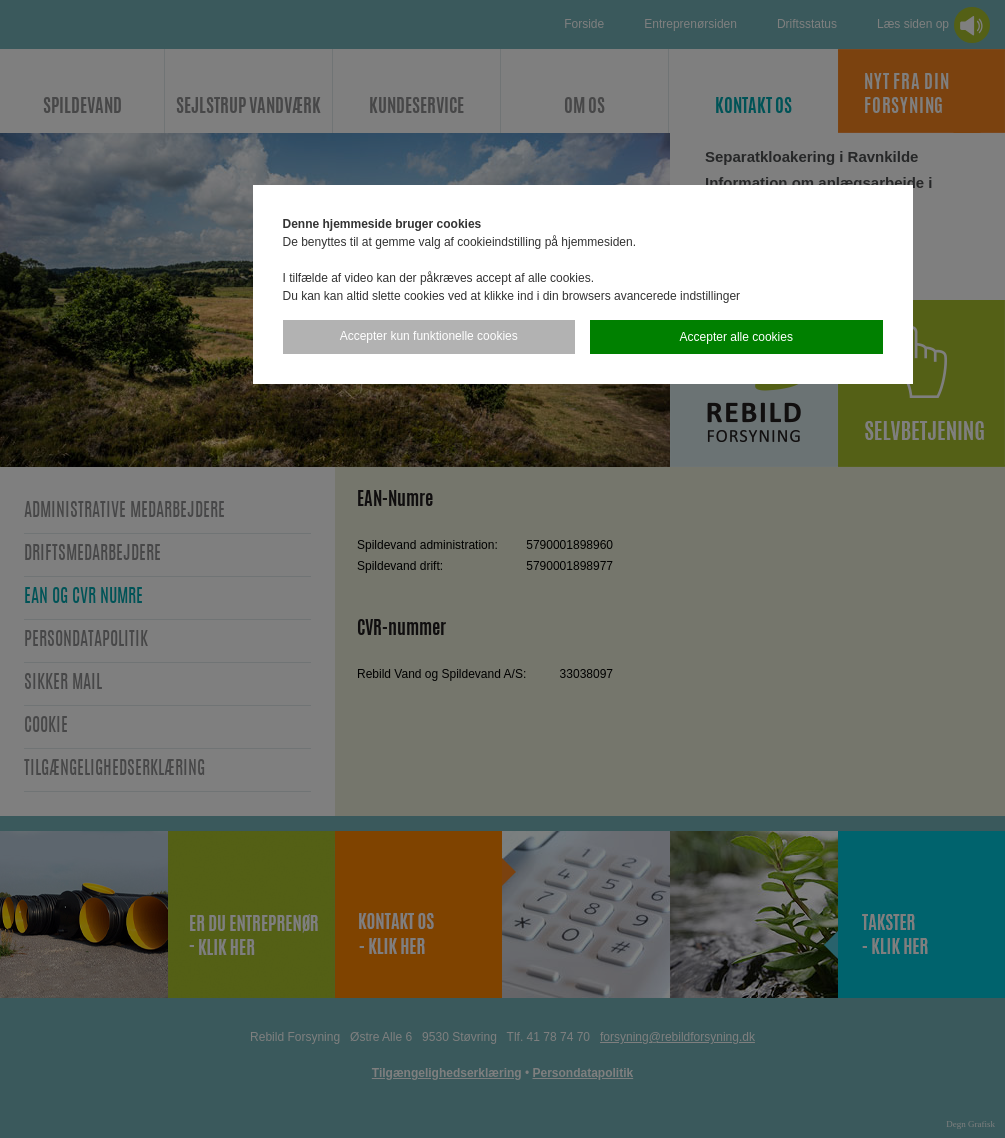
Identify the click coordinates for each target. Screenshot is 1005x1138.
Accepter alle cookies (736, 337)
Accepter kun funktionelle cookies (429, 336)
